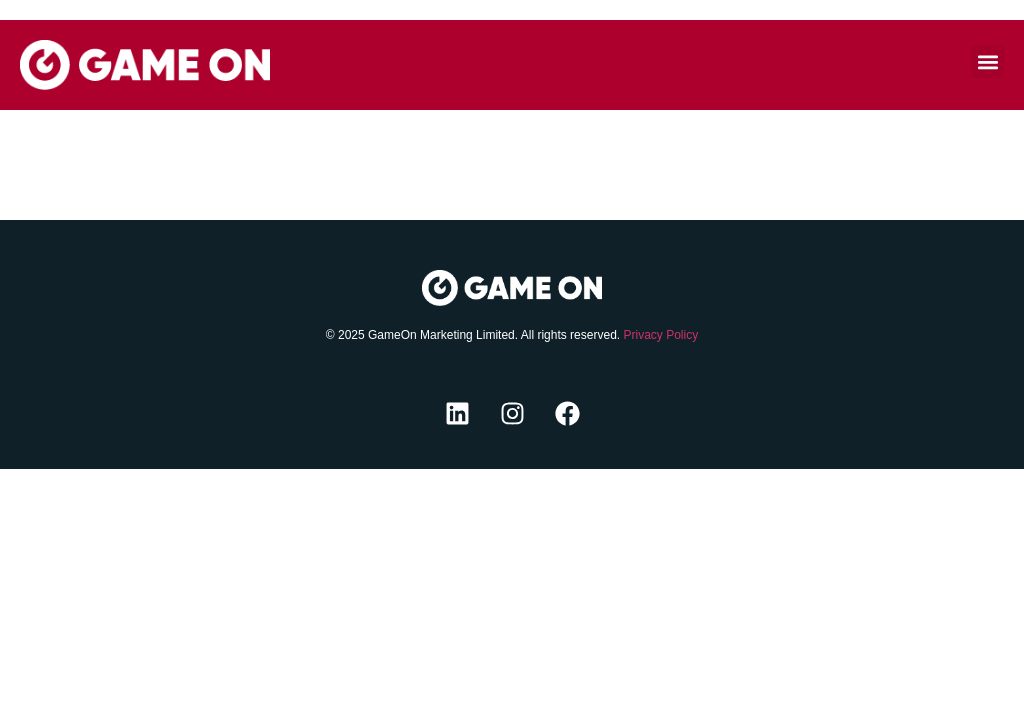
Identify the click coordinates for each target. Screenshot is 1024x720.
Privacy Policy (660, 335)
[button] (987, 61)
